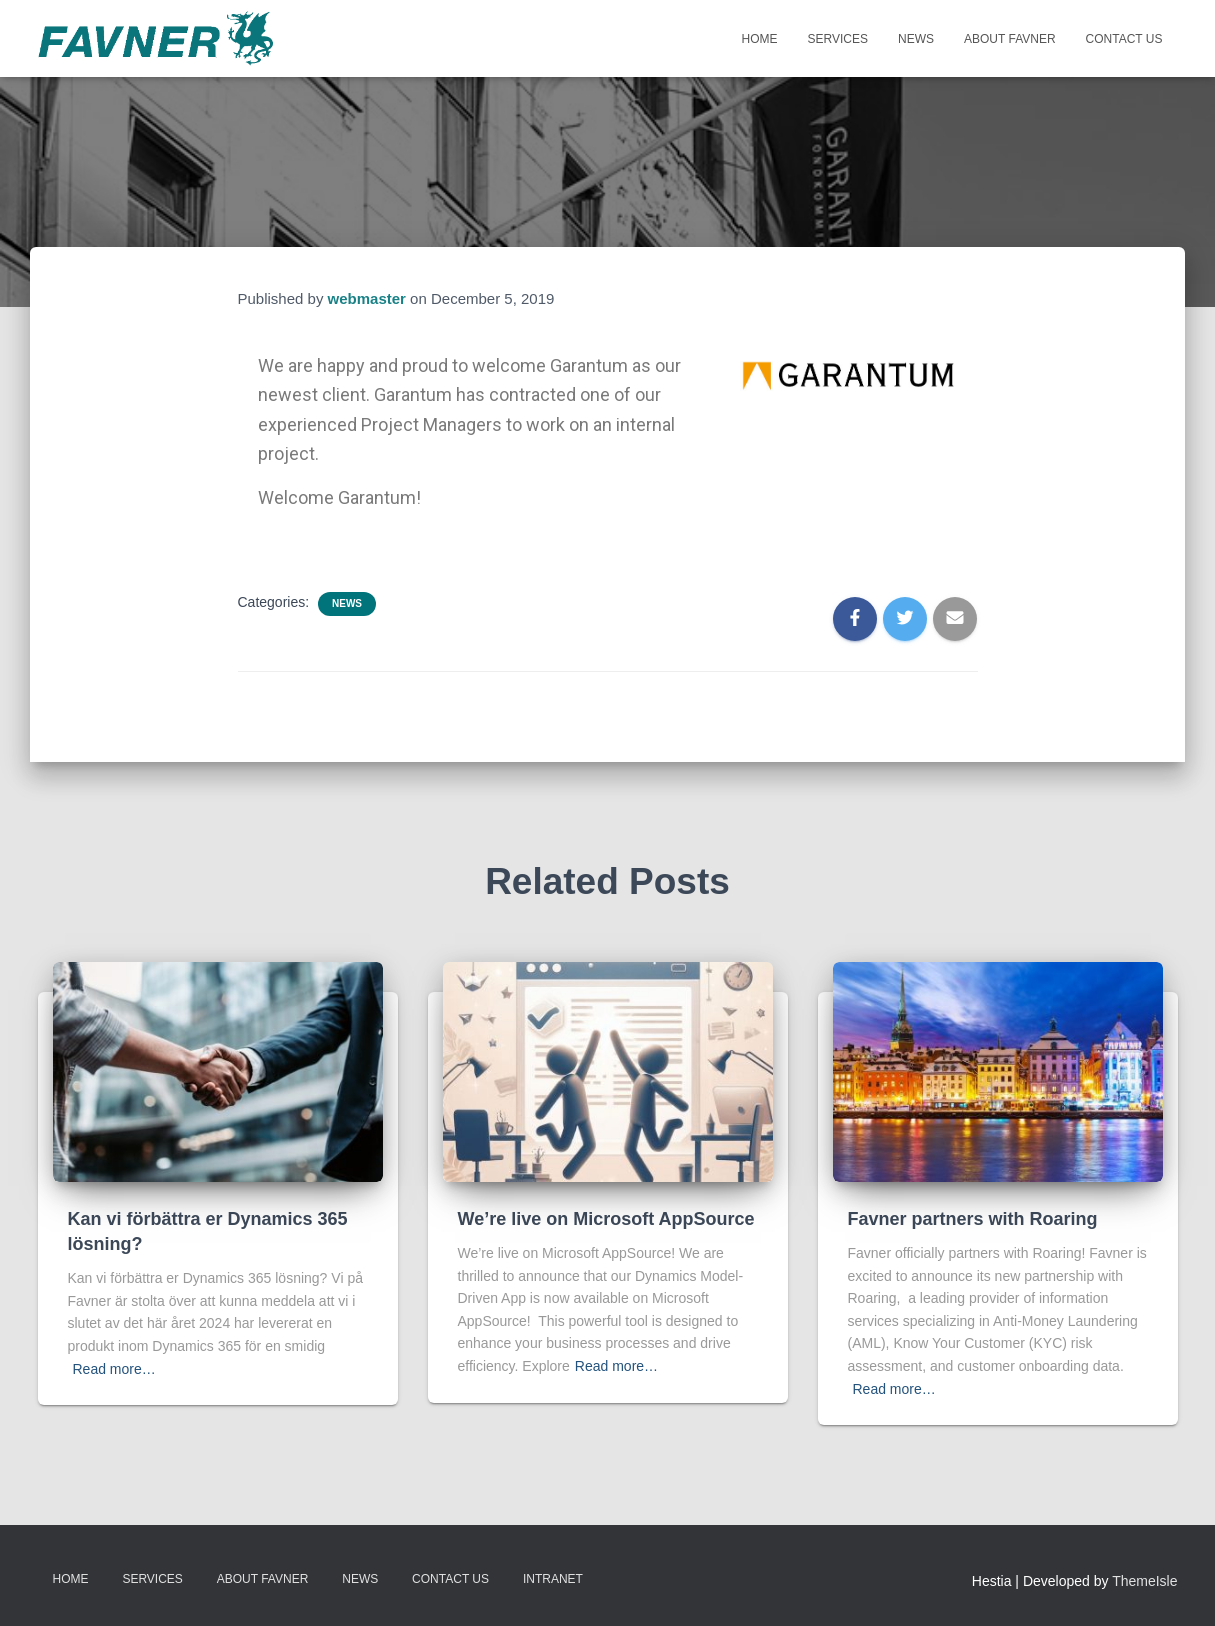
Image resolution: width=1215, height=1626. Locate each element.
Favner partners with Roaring (973, 1219)
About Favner (1010, 39)
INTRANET (553, 1579)
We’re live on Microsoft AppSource (606, 1219)
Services (838, 39)
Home (760, 39)
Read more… (114, 1369)
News (916, 39)
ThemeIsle (1144, 1581)
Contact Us (1124, 39)
